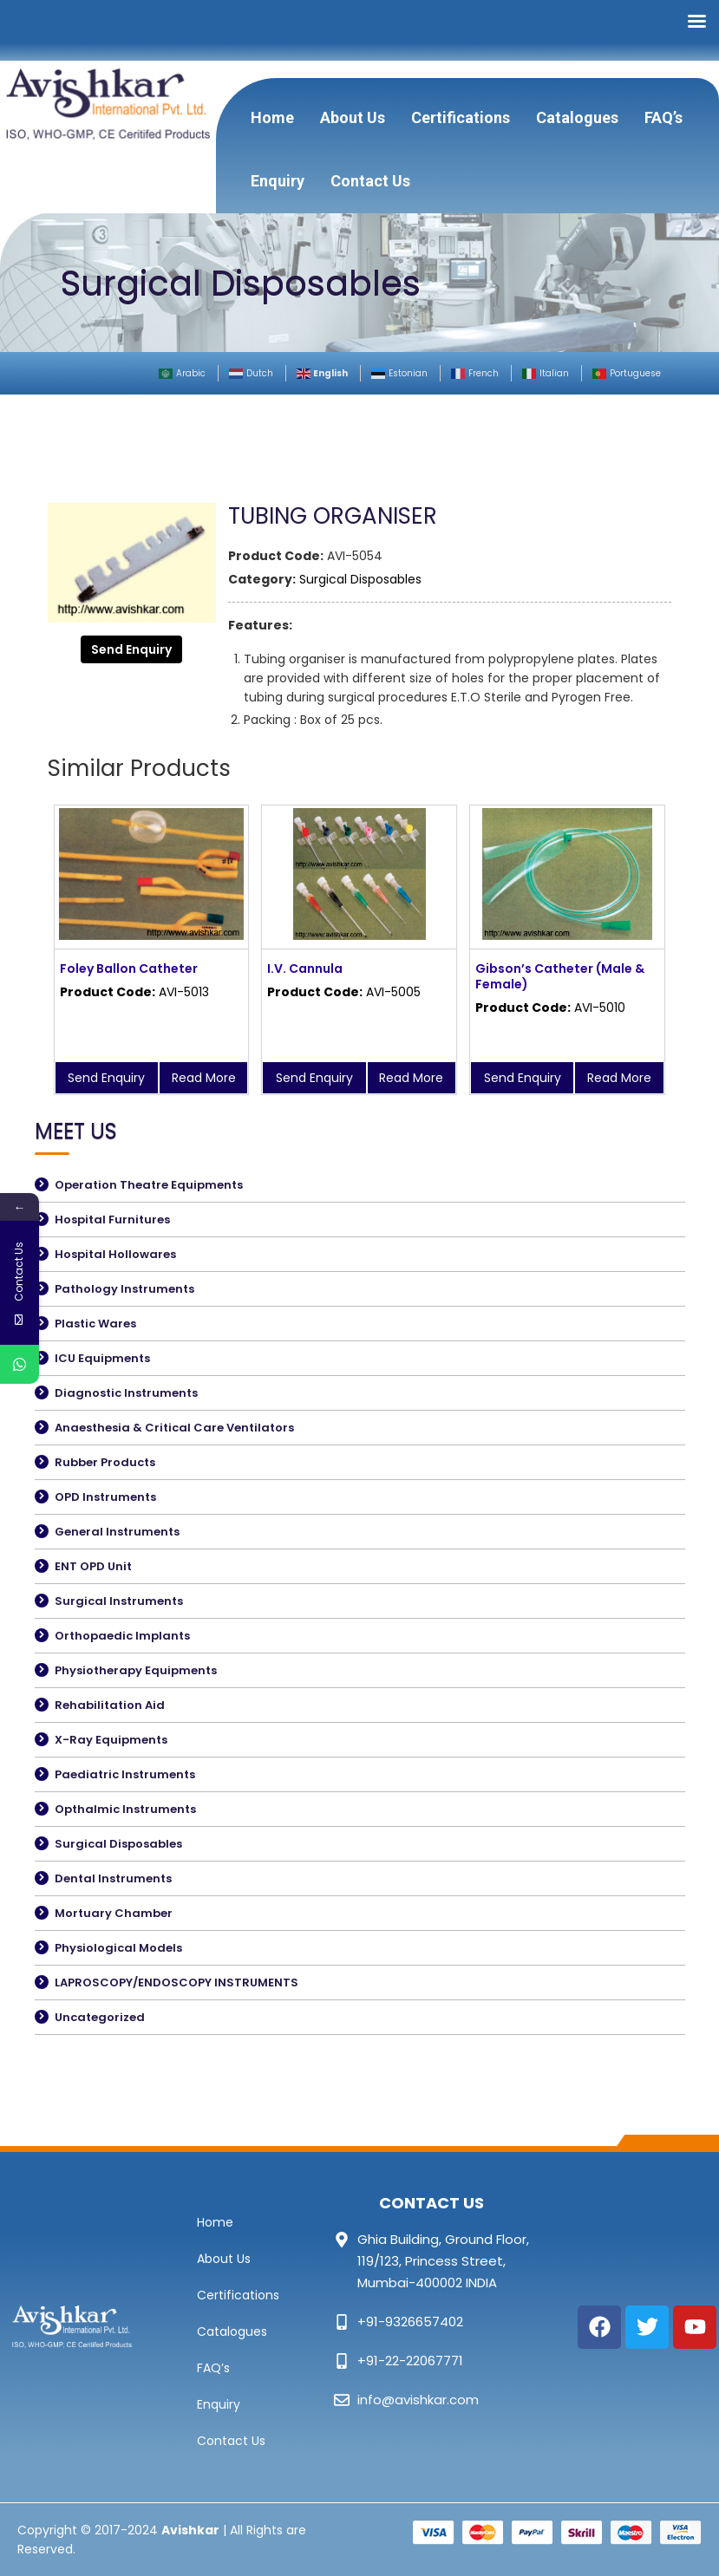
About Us (352, 117)
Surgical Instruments (119, 1601)
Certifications (460, 117)
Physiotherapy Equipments (136, 1670)
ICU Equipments (102, 1358)
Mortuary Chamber (114, 1913)
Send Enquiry (131, 649)
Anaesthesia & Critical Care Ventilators (174, 1427)
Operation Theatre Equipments (149, 1185)
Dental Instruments (113, 1878)
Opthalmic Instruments (125, 1809)
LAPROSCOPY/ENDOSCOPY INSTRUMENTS (176, 1982)
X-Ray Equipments (111, 1739)
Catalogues (577, 117)
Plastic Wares (95, 1323)
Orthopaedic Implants (122, 1635)
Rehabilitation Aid (110, 1705)
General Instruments (117, 1531)
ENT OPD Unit (93, 1566)
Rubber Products (105, 1462)
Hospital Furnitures (112, 1219)
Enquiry (277, 181)
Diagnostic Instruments (126, 1393)
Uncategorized (100, 2017)
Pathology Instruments (124, 1289)
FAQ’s (663, 117)
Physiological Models (118, 1948)
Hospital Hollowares (115, 1254)
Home (272, 117)
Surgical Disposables (360, 579)
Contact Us (370, 181)
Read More (204, 1077)
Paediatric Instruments (125, 1774)
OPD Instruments (105, 1497)
